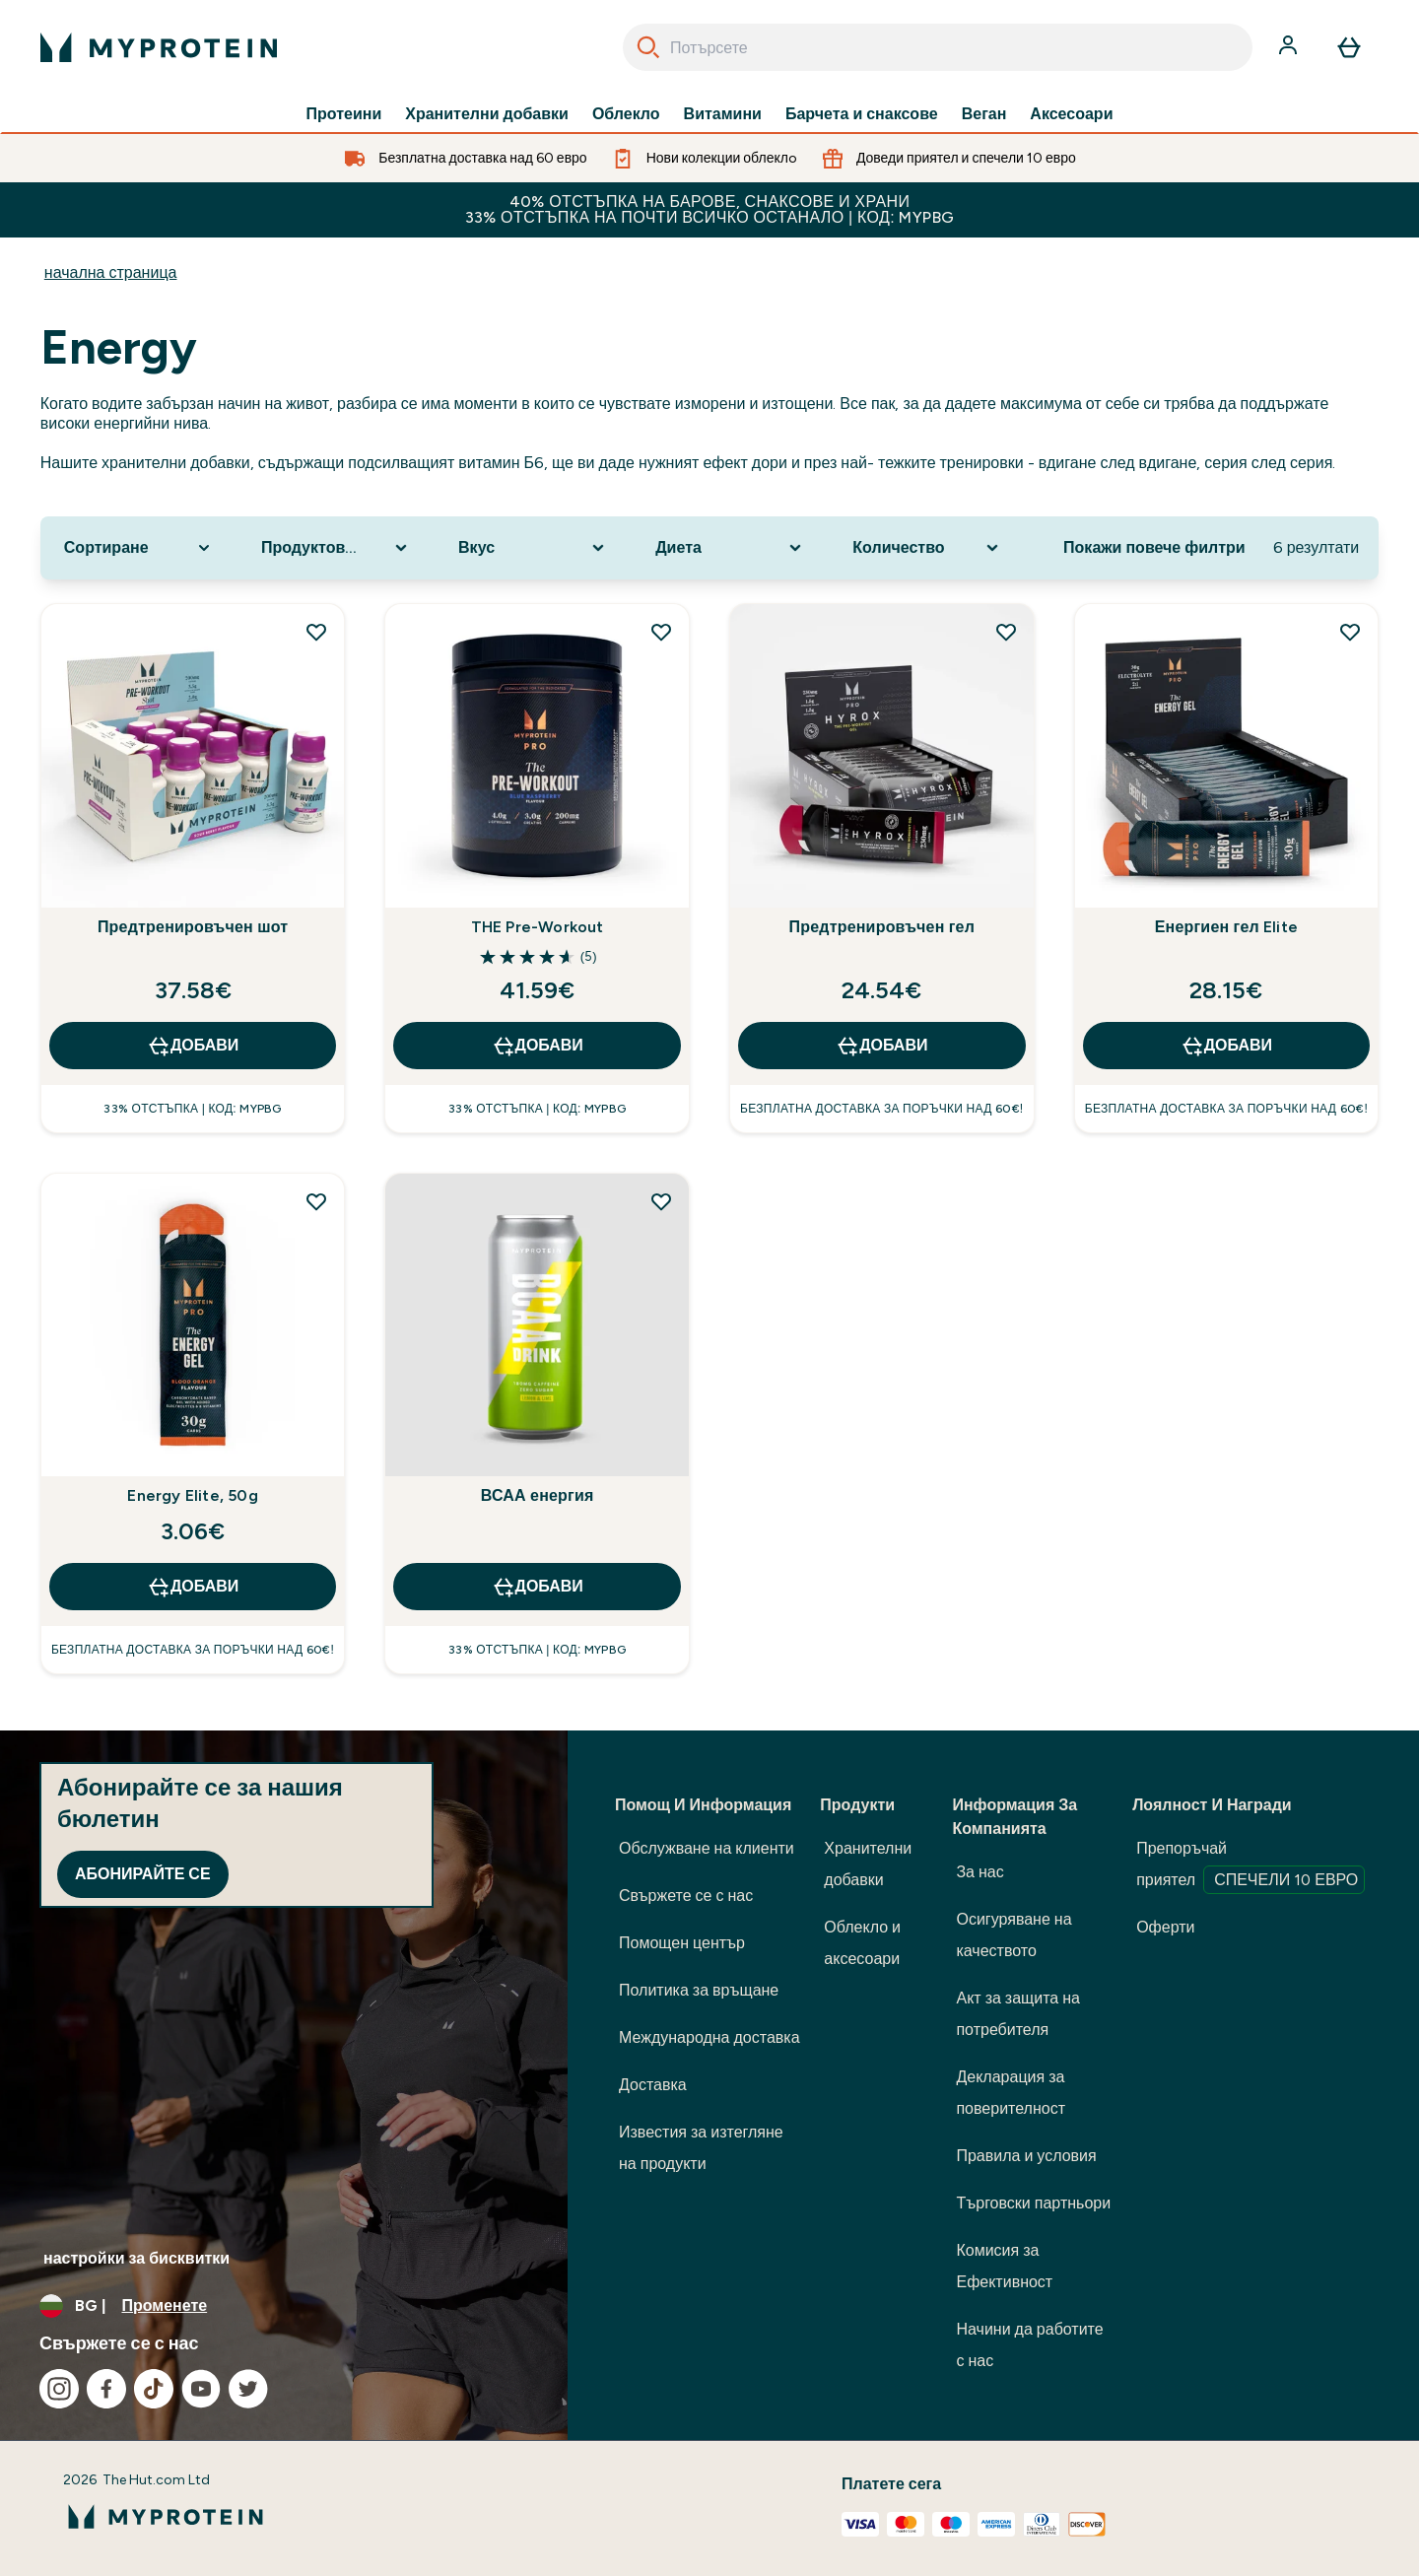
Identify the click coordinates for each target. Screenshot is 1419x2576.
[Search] (648, 47)
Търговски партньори (1033, 2203)
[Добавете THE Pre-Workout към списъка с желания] (661, 631)
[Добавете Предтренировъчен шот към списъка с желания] (316, 631)
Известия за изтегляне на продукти (701, 2148)
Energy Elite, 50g (192, 1495)
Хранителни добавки (487, 114)
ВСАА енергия (537, 1495)
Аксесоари (1071, 114)
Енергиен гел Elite (1226, 926)
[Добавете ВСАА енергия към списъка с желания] (661, 1201)
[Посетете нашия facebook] (106, 2388)
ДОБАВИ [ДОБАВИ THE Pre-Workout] (537, 1045)
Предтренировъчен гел (882, 926)
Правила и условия (1026, 2155)
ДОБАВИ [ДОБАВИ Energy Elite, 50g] (192, 1586)
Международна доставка (709, 2037)
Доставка (653, 2084)
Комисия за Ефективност (1004, 2266)
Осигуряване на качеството (1013, 1935)
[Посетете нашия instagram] (59, 2388)
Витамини (723, 114)
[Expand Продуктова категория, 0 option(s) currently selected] (336, 548)
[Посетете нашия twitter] (248, 2388)
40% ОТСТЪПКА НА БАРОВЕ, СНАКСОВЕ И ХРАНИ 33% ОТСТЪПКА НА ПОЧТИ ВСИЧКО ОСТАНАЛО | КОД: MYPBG (710, 209)
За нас (979, 1872)
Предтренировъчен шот (193, 926)
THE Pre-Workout (537, 926)
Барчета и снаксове (861, 114)
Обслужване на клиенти (706, 1848)
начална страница (110, 272)
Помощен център (682, 1942)
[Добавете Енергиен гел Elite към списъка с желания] (1350, 631)
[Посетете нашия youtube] (201, 2388)
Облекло (626, 114)
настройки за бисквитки (136, 2258)
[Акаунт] (1289, 47)
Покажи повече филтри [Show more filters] (1154, 547)
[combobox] (937, 47)
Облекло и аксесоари (862, 1943)
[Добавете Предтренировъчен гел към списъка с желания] (1006, 631)
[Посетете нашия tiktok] (153, 2388)
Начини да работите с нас (1029, 2345)
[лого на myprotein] (158, 47)
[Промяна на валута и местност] (283, 2306)
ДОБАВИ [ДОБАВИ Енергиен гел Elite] (1226, 1045)
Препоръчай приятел (1250, 1866)
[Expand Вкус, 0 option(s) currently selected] (533, 548)
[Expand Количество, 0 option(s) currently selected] (927, 548)
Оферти (1165, 1927)
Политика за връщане (698, 1990)
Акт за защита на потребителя (1018, 2014)
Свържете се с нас (686, 1895)
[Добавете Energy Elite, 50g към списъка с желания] (316, 1201)
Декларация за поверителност (1010, 2093)
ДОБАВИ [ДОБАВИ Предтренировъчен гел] (881, 1045)
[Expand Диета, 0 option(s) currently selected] (730, 548)
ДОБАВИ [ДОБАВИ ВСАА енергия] (537, 1586)
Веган (984, 114)
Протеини (344, 114)
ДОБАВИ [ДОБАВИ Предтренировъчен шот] (192, 1045)
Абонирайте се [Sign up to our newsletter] (143, 1873)
